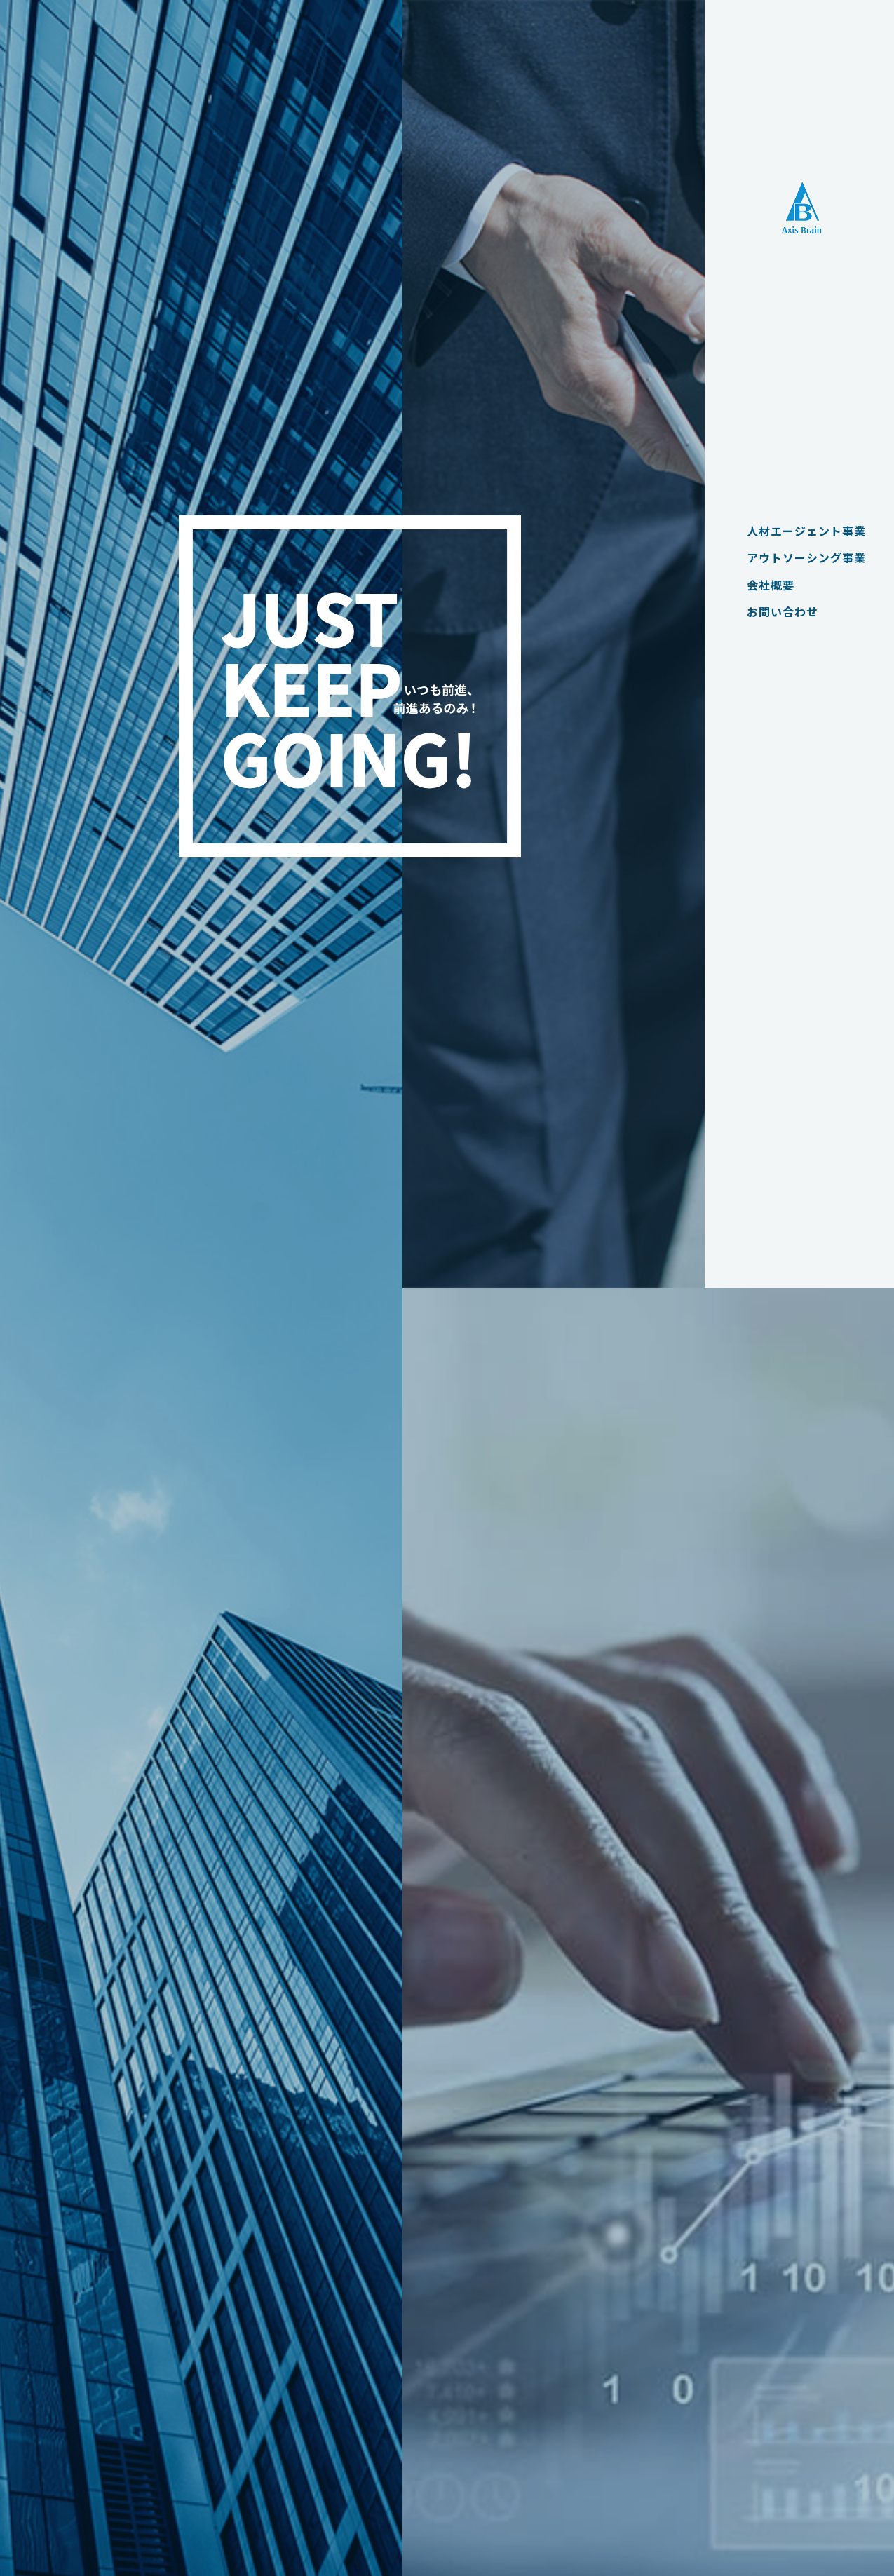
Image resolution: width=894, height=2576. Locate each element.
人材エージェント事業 (799, 530)
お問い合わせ (775, 611)
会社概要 (763, 584)
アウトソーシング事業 (799, 557)
